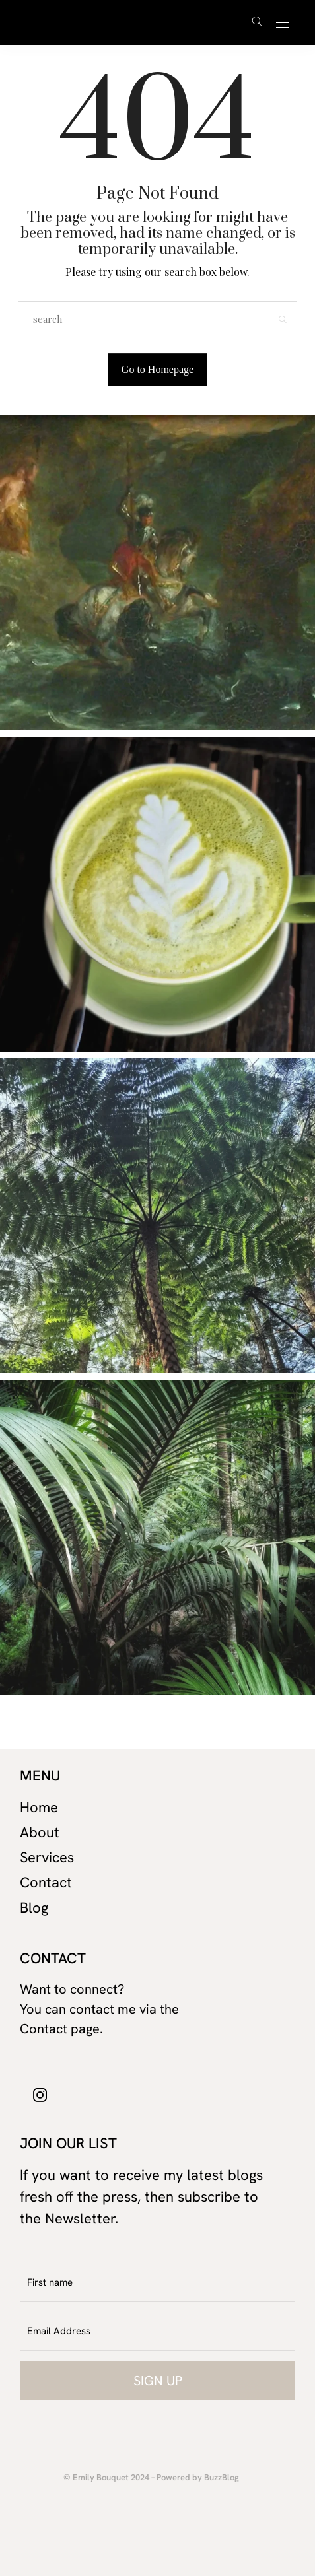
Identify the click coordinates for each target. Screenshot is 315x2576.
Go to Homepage (157, 369)
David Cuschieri (132, 22)
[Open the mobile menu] (282, 23)
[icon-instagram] (40, 2094)
